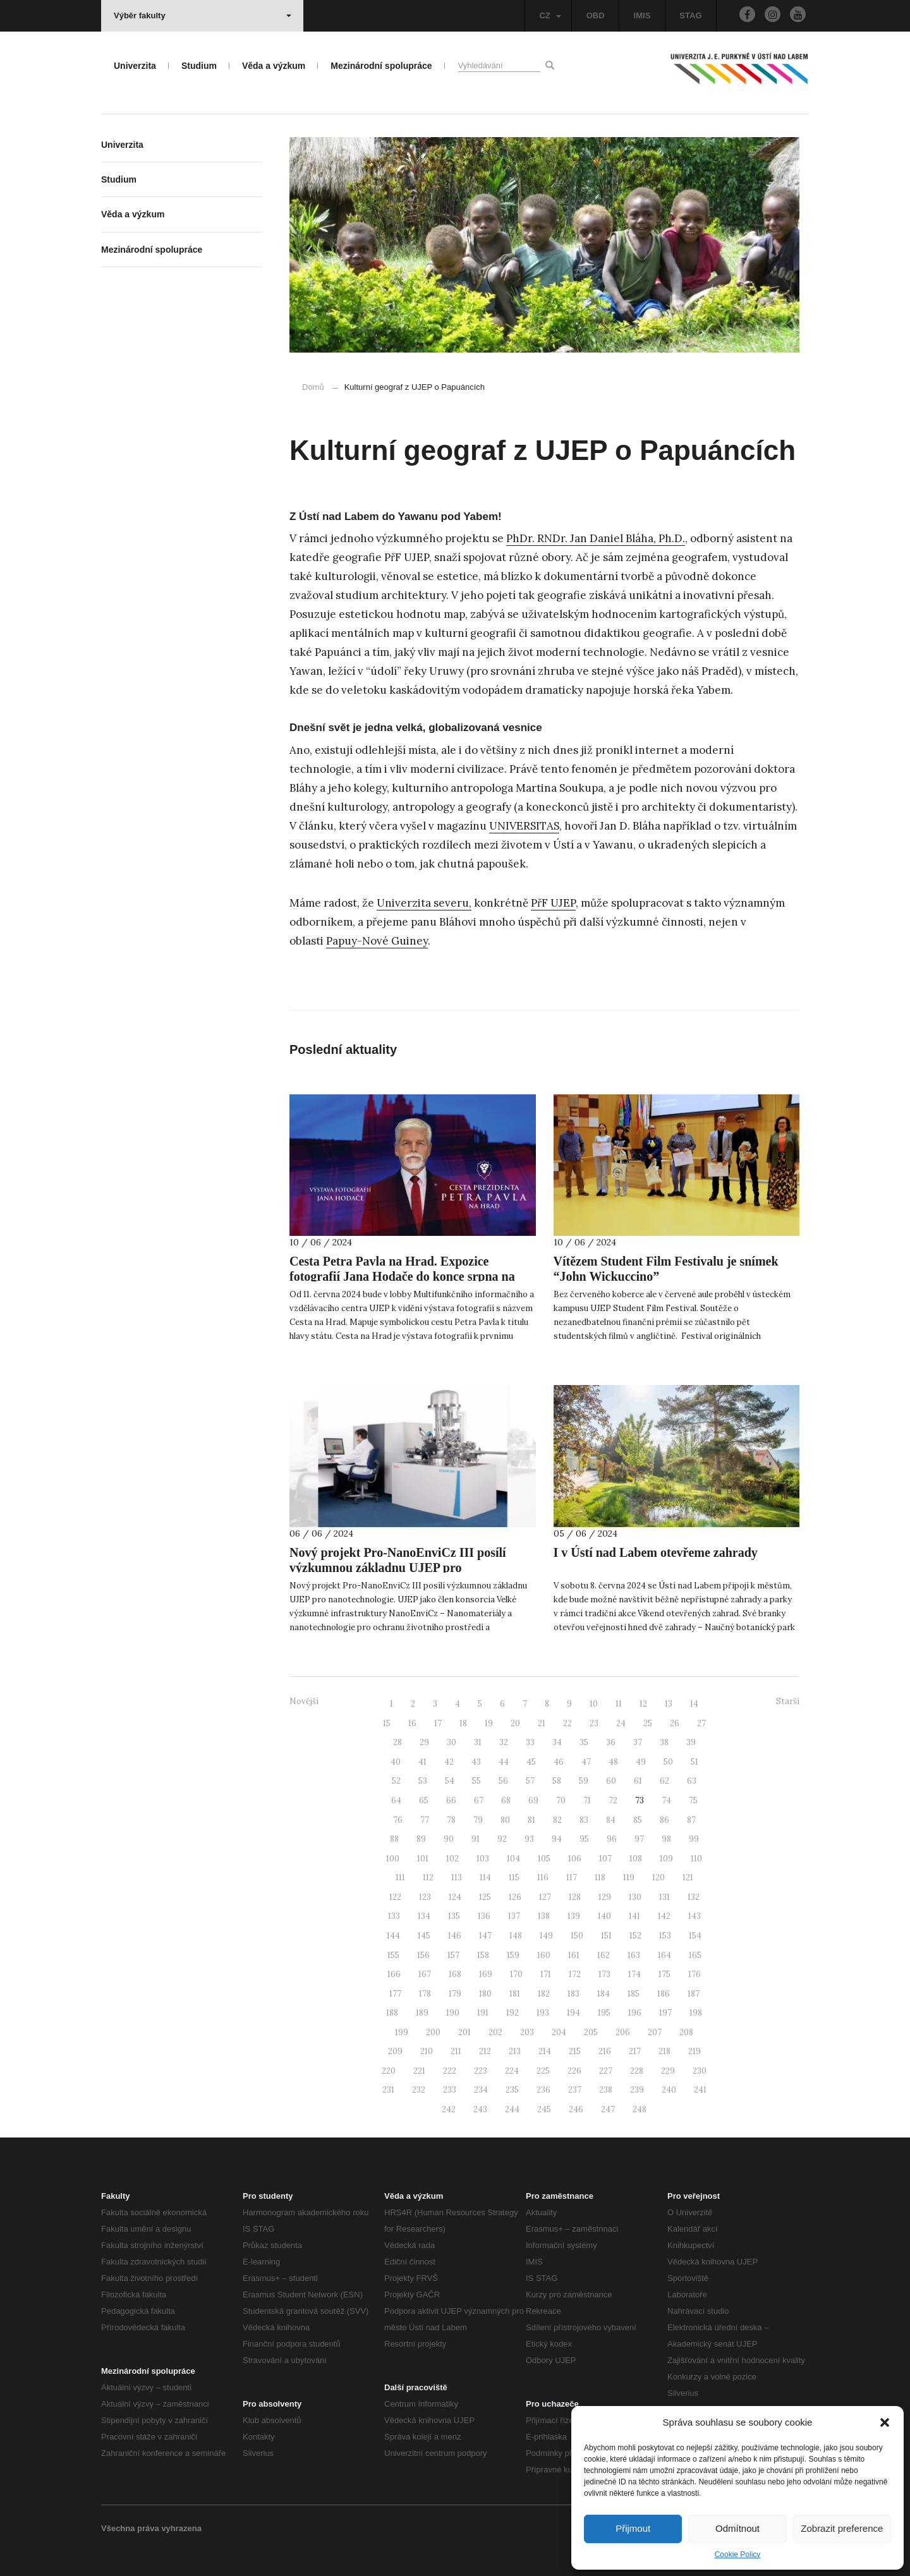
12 (643, 1703)
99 (694, 1839)
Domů (313, 387)
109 (666, 1858)
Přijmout (633, 2528)
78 (451, 1820)
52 (396, 1780)
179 (455, 1993)
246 (576, 2109)
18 (463, 1723)
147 (485, 1935)
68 (506, 1800)
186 (663, 1993)
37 (637, 1742)
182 (544, 1993)
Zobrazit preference (842, 2528)
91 (475, 1839)
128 (575, 1897)
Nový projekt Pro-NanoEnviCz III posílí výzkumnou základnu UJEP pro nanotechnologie (397, 1567)
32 (503, 1742)
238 (605, 2089)
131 (664, 1897)
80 (505, 1820)
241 (700, 2089)
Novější (303, 1701)
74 (666, 1800)
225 (543, 2070)
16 (412, 1723)
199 (401, 2032)
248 (639, 2109)
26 (674, 1723)
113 (456, 1877)
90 (449, 1839)
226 (574, 2070)
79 (478, 1820)
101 (422, 1858)
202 (495, 2032)
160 (543, 1955)
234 (481, 2089)
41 (422, 1762)
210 (426, 2051)
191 (482, 2012)
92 (502, 1839)
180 (485, 1993)
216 (604, 2051)
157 (453, 1955)
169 (485, 1974)
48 (613, 1762)
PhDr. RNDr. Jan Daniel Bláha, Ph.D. (595, 538)
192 (512, 2012)
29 (424, 1742)
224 (512, 2070)
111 (400, 1877)
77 (424, 1820)
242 (449, 2109)
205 (591, 2032)
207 (655, 2032)
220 (389, 2070)
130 (635, 1897)
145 (424, 1935)
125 (485, 1897)
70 (561, 1800)
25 (647, 1723)
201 (464, 2032)
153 (665, 1935)
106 (574, 1858)
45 (531, 1762)
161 (573, 1955)
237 (574, 2089)
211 (456, 2051)
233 (449, 2089)
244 (512, 2109)
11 (619, 1703)
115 (514, 1877)
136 (484, 1916)
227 (605, 2070)
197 (665, 2012)
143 (694, 1916)
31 (478, 1742)
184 (603, 1993)
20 (515, 1723)
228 (636, 2070)
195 (604, 2012)
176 (694, 1974)
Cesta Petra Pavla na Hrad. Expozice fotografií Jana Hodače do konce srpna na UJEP (402, 1276)
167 (424, 1974)
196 (634, 2012)
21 (541, 1723)
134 (424, 1916)
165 (695, 1955)
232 (418, 2089)
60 (611, 1780)
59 (583, 1780)
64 (396, 1800)
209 (395, 2051)
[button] (884, 2422)
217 (635, 2051)
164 (664, 1955)
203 (527, 2032)
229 (668, 2070)
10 (594, 1703)
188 (392, 2012)
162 (603, 1955)
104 (513, 1858)
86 (664, 1820)
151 (606, 1935)
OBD (595, 15)
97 (639, 1839)
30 (451, 1742)
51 (694, 1762)
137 (514, 1916)
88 (394, 1839)
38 (664, 1742)
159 (513, 1955)
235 (512, 2089)
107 (605, 1858)
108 (635, 1858)
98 (666, 1839)
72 (613, 1800)
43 (476, 1762)
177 (395, 1993)
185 (634, 1993)
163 (634, 1955)
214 (544, 2051)
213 (515, 2051)
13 (668, 1703)
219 (694, 2051)
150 (577, 1935)
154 (695, 1935)
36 (611, 1742)
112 (428, 1877)
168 (455, 1974)
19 (489, 1723)
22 (567, 1723)
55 (476, 1780)
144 (393, 1935)
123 (425, 1897)
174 (634, 1974)
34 (557, 1742)
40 (396, 1762)
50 (668, 1762)
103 (482, 1858)
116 (543, 1877)
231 (388, 2089)
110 (696, 1858)
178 (425, 1993)
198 (695, 2012)
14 (694, 1703)
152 (635, 1935)
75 (693, 1800)
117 (571, 1877)
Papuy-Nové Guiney (377, 941)
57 (530, 1780)
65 (423, 1800)
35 (583, 1742)
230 (700, 2070)
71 (587, 1800)
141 (634, 1916)
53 (422, 1780)
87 (691, 1820)
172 (575, 1974)
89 (421, 1839)
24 (621, 1723)
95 (584, 1839)
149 (546, 1935)
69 (533, 1800)
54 (449, 1780)
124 (455, 1897)
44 (504, 1762)
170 (516, 1974)
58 (556, 1780)
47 (586, 1762)
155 (393, 1955)
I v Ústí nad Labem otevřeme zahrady (656, 1552)
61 (638, 1780)
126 (515, 1897)
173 (604, 1974)
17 (438, 1723)
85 (637, 1820)
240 (669, 2089)
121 (687, 1877)
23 (594, 1723)
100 (392, 1858)
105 (544, 1858)
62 (664, 1780)
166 (394, 1974)
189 (422, 2012)
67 (478, 1800)
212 (485, 2051)
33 (530, 1742)
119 (628, 1877)
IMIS (642, 15)
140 (604, 1916)
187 (694, 1993)
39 (691, 1742)
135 (454, 1916)
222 (449, 2070)
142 (664, 1916)
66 (451, 1800)
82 (557, 1820)
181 (514, 1993)
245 (544, 2109)
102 (452, 1858)
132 (694, 1897)
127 (545, 1897)
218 (664, 2051)
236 (543, 2089)
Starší (787, 1701)
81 (531, 1820)
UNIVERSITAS (524, 826)
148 (515, 1935)
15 (387, 1723)
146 (454, 1935)
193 (543, 2012)
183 (573, 1993)
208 (686, 2032)
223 (480, 2070)
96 (612, 1839)
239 (637, 2089)
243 (480, 2109)
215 (575, 2051)
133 (394, 1916)
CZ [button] (550, 15)
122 (395, 1897)
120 (658, 1877)
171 (545, 1974)
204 (559, 2032)
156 (423, 1955)
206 (623, 2032)
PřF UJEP (553, 903)
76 (398, 1820)
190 (452, 2012)
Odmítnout (737, 2528)
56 (503, 1780)
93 (529, 1839)
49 (641, 1762)
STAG (690, 15)
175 (664, 1974)
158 (483, 1955)
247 (608, 2109)
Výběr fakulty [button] (202, 15)
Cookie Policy (738, 2554)
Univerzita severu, (424, 903)
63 (691, 1780)
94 (557, 1839)
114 (485, 1877)
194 (573, 2012)
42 (449, 1762)
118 (600, 1877)
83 (583, 1820)
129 (604, 1897)
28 (397, 1742)
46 (559, 1762)
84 (611, 1820)
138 (544, 1916)
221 (419, 2070)
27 (701, 1723)
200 (433, 2032)
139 (573, 1916)
